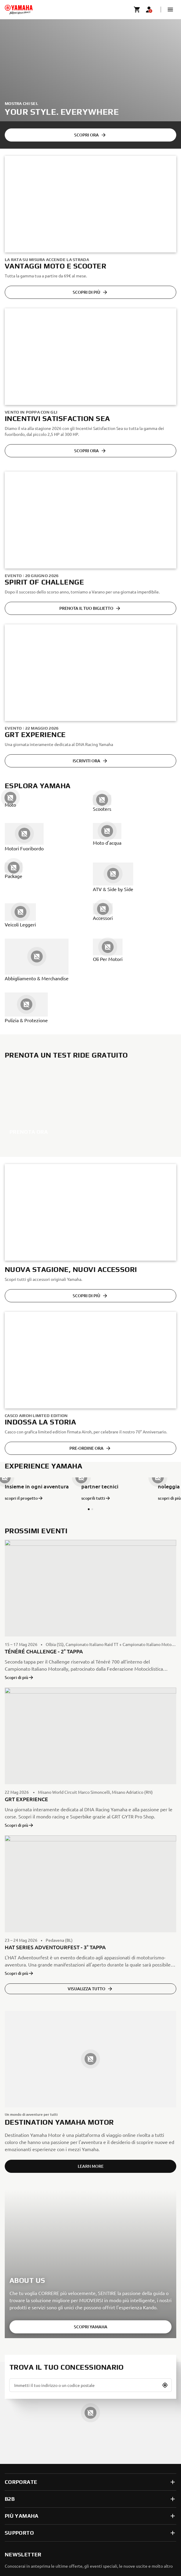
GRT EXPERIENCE (26, 1789)
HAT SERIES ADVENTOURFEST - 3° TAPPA (55, 1932)
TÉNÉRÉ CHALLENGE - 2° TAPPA (44, 1646)
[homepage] (19, 9)
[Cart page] (137, 9)
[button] (170, 9)
